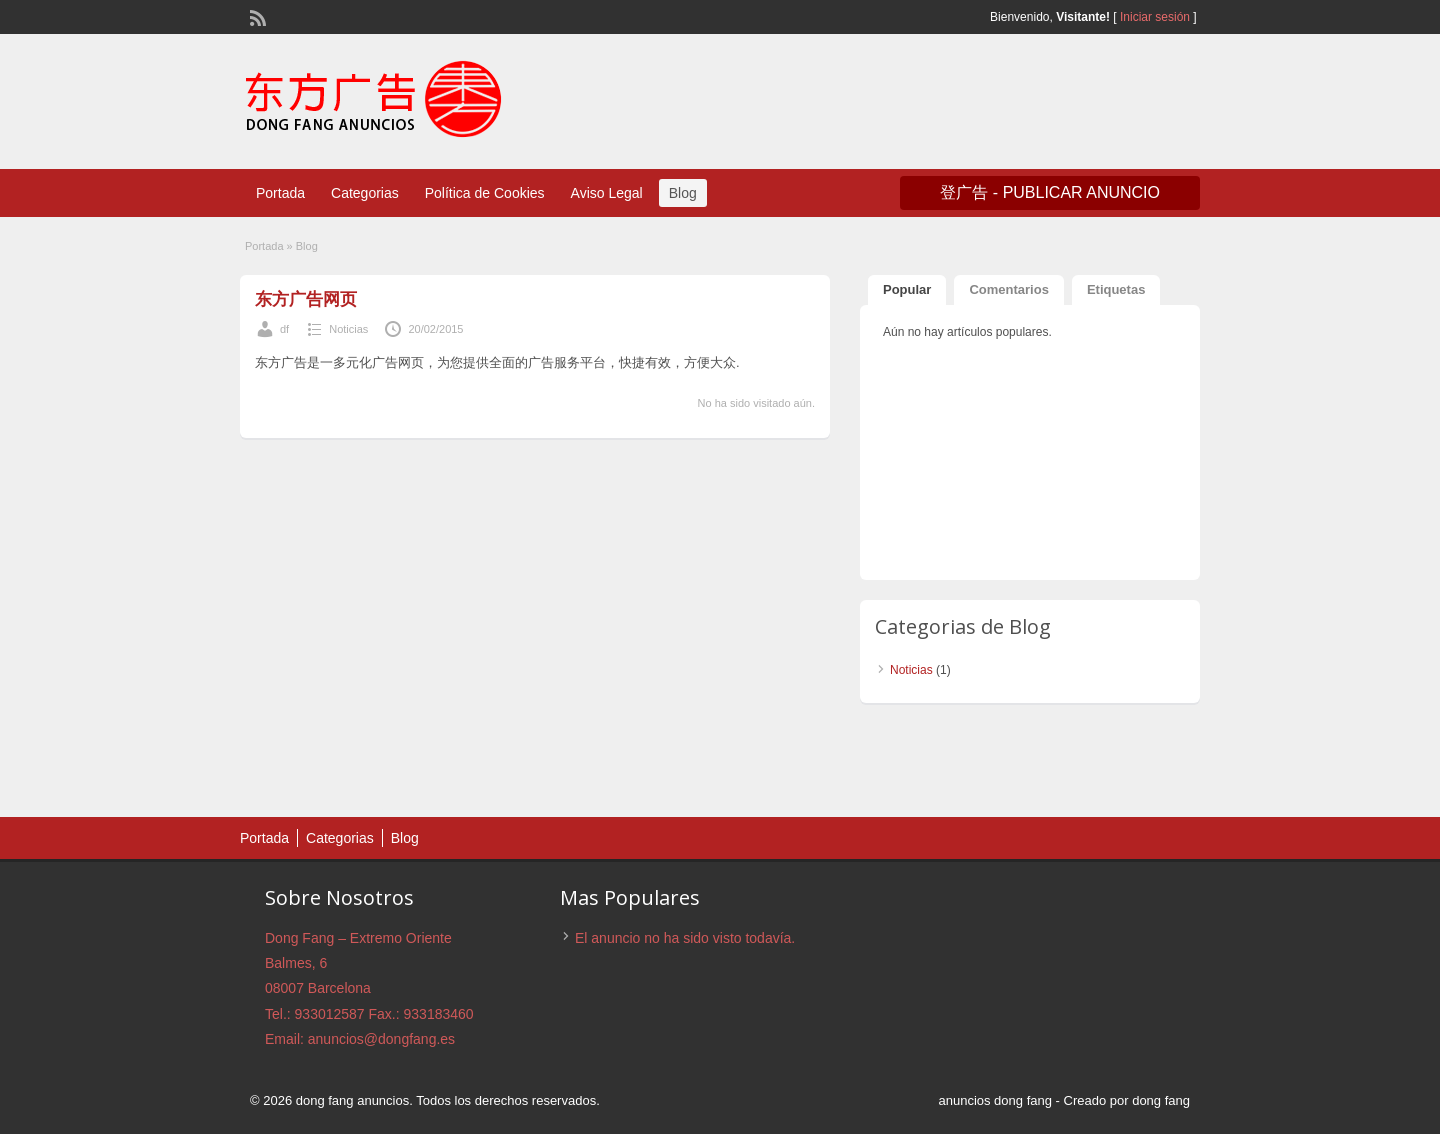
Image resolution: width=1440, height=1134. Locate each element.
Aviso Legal (607, 193)
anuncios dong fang (994, 1100)
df (284, 329)
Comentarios (1008, 289)
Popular (907, 289)
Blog (683, 193)
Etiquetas (1116, 289)
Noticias (348, 329)
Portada (280, 193)
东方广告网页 (306, 299)
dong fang (1161, 1100)
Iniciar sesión (1155, 17)
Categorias (365, 193)
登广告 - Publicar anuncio (1050, 192)
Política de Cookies (485, 193)
